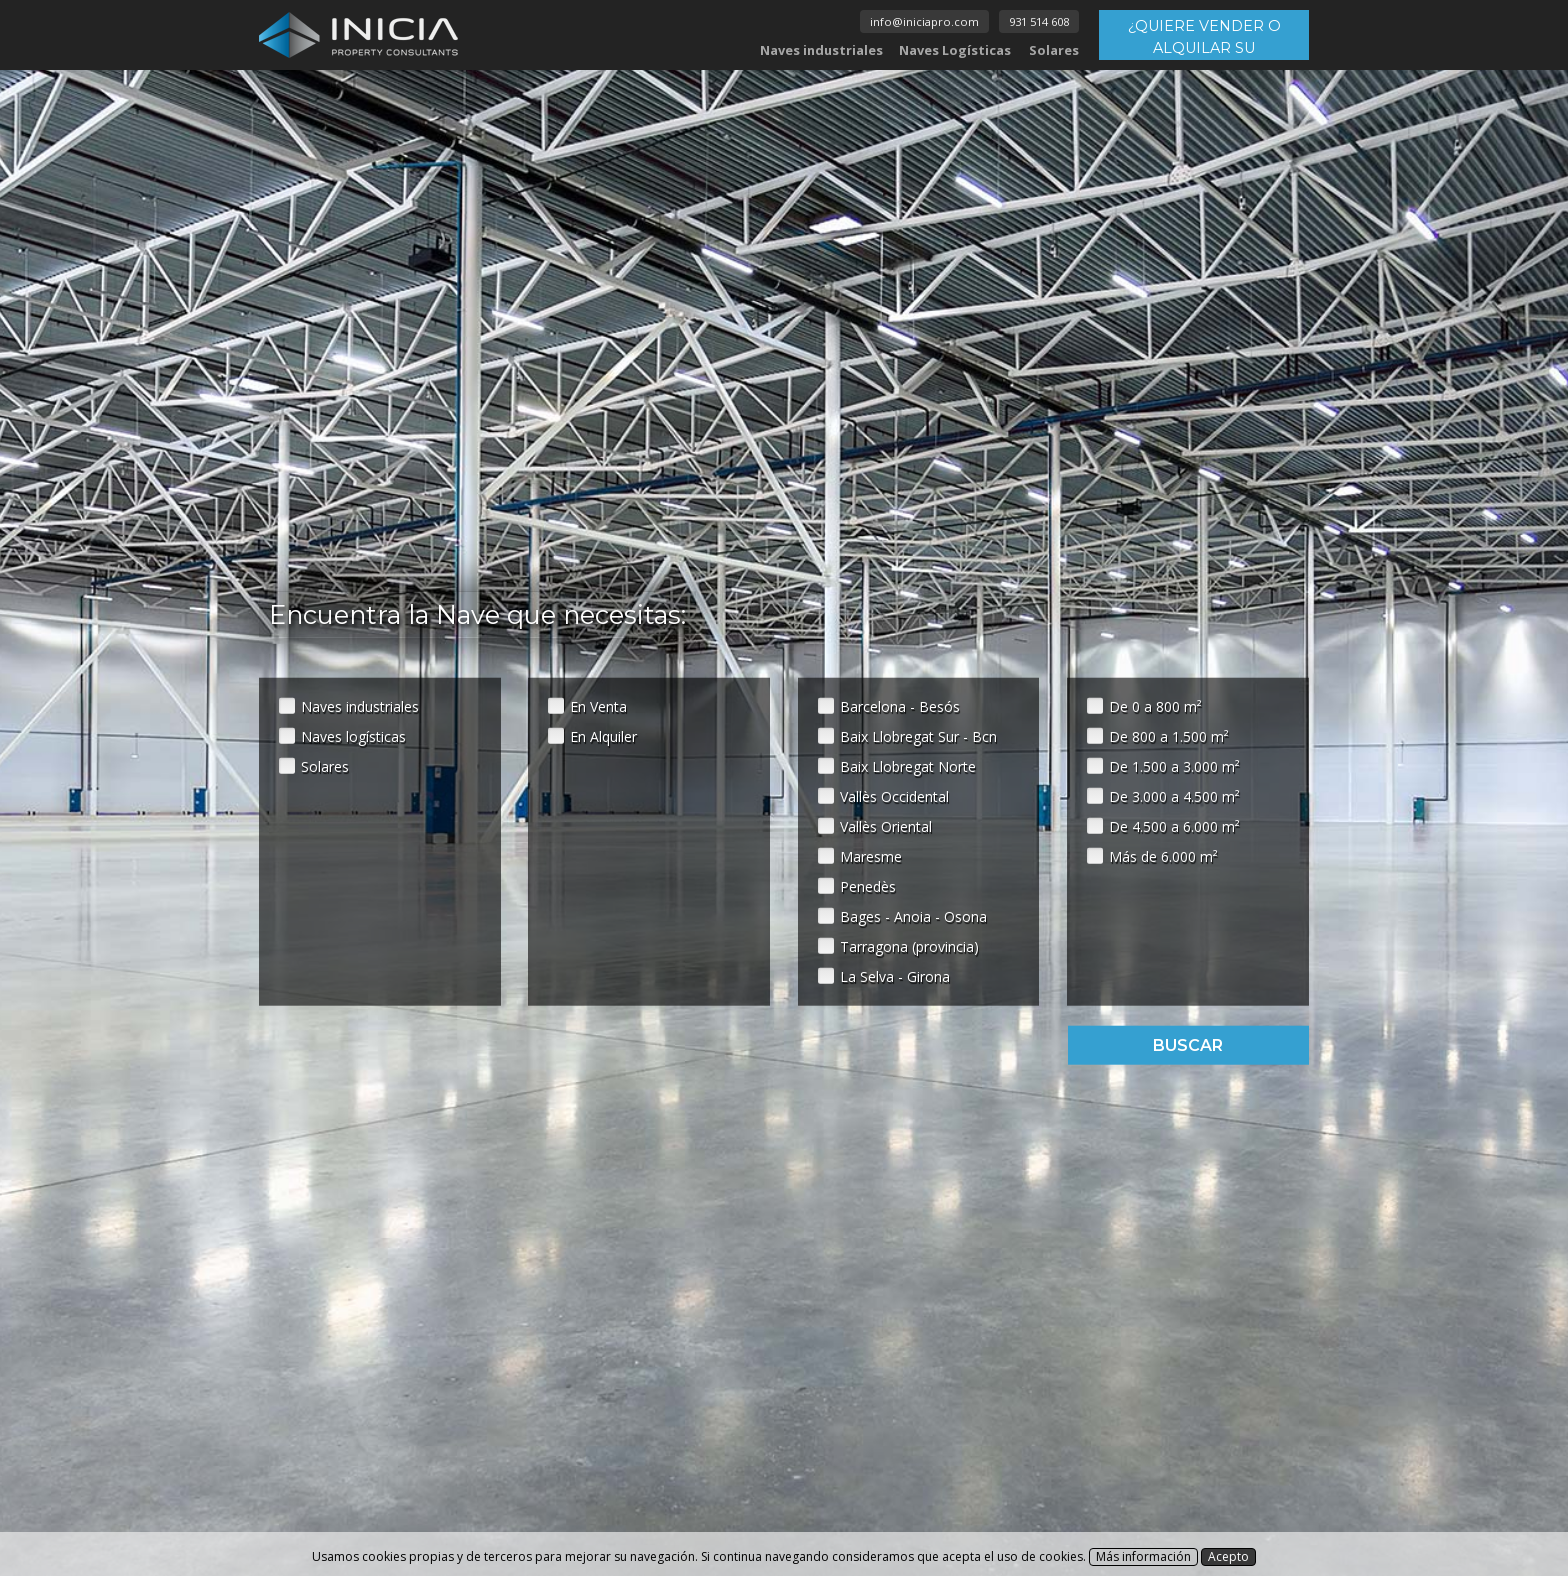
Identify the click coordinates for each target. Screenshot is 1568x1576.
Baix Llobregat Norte (908, 765)
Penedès (868, 885)
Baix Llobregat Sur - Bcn (918, 735)
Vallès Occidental (894, 795)
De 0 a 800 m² (1155, 705)
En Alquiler (603, 735)
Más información (1143, 1556)
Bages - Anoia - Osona (913, 915)
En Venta (598, 705)
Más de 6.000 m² (1163, 855)
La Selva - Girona (895, 975)
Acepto (1228, 1556)
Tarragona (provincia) (909, 945)
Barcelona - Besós (900, 705)
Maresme (871, 855)
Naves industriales (821, 50)
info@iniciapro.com (924, 21)
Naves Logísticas (955, 50)
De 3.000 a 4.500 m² (1174, 795)
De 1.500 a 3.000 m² (1174, 765)
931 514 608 (1039, 21)
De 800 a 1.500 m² (1169, 735)
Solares (1054, 50)
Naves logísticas (353, 735)
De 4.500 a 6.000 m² (1174, 825)
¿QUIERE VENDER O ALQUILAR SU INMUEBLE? (1204, 38)
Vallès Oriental (886, 825)
